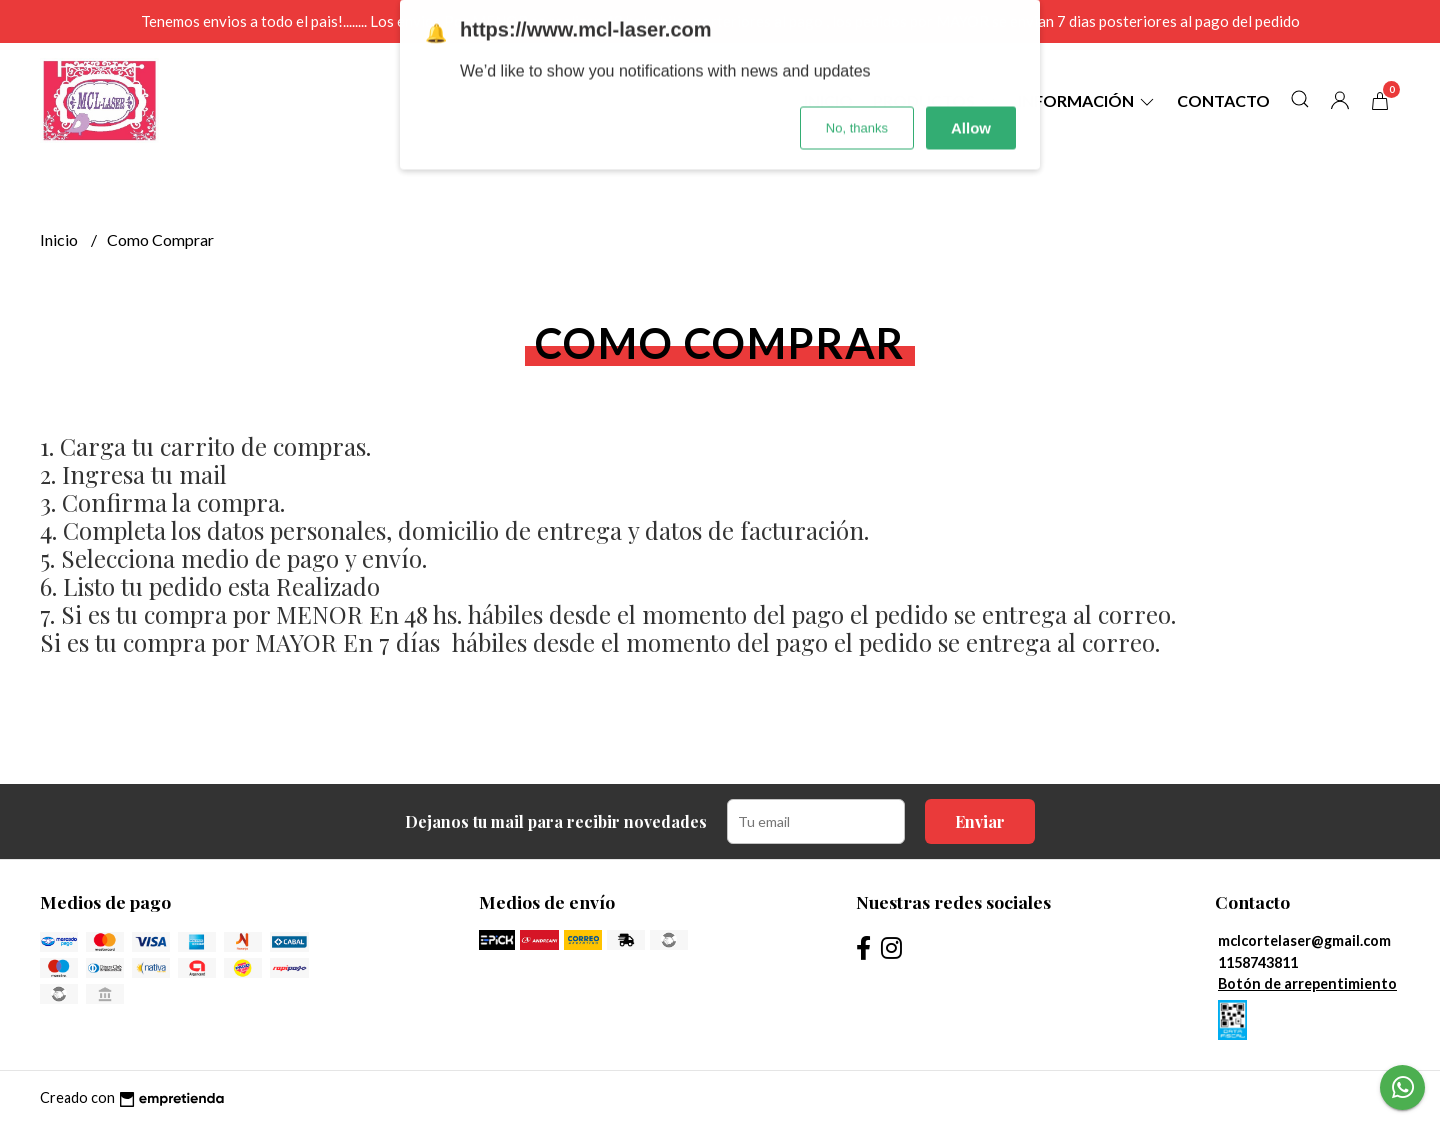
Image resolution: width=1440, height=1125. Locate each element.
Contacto (1223, 100)
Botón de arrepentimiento (1307, 983)
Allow (971, 82)
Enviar (980, 821)
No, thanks (857, 82)
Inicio (60, 239)
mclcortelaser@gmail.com (1304, 940)
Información (1087, 100)
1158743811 (1258, 962)
